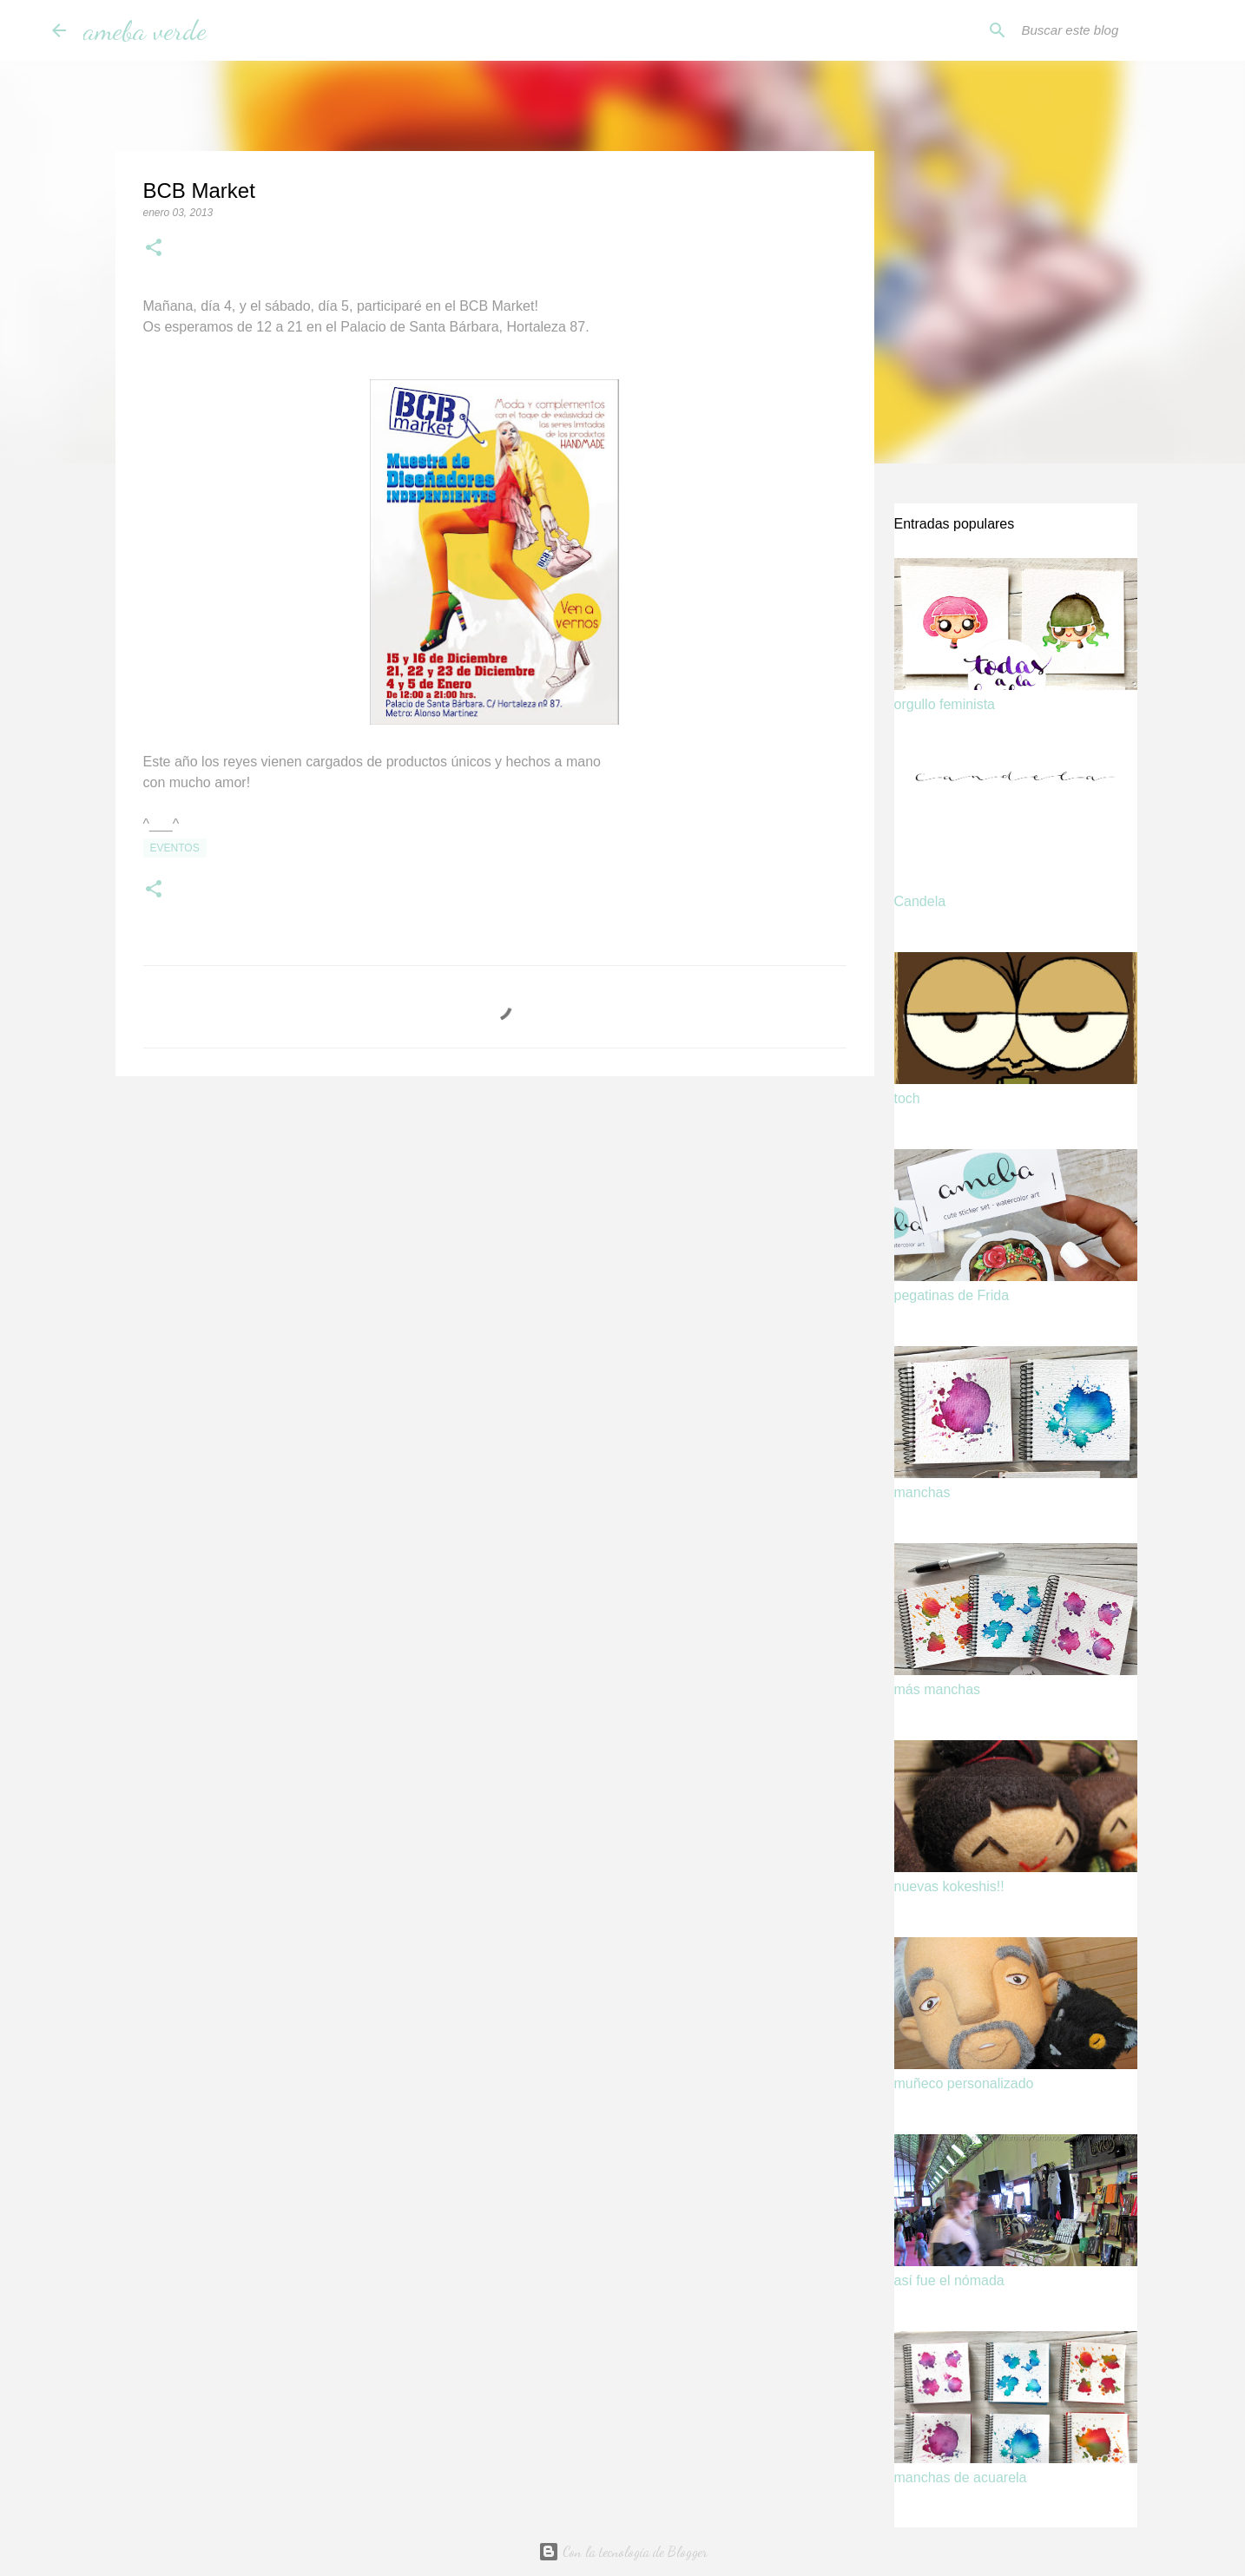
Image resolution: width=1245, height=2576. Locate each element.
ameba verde (145, 30)
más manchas (937, 1689)
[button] (153, 249)
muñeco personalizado (964, 2083)
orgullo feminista (945, 704)
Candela (920, 901)
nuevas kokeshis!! (949, 1886)
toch (907, 1098)
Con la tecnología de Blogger (623, 2551)
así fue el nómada (949, 2280)
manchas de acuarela (960, 2477)
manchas (922, 1492)
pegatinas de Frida (952, 1295)
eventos (175, 848)
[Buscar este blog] (1106, 30)
